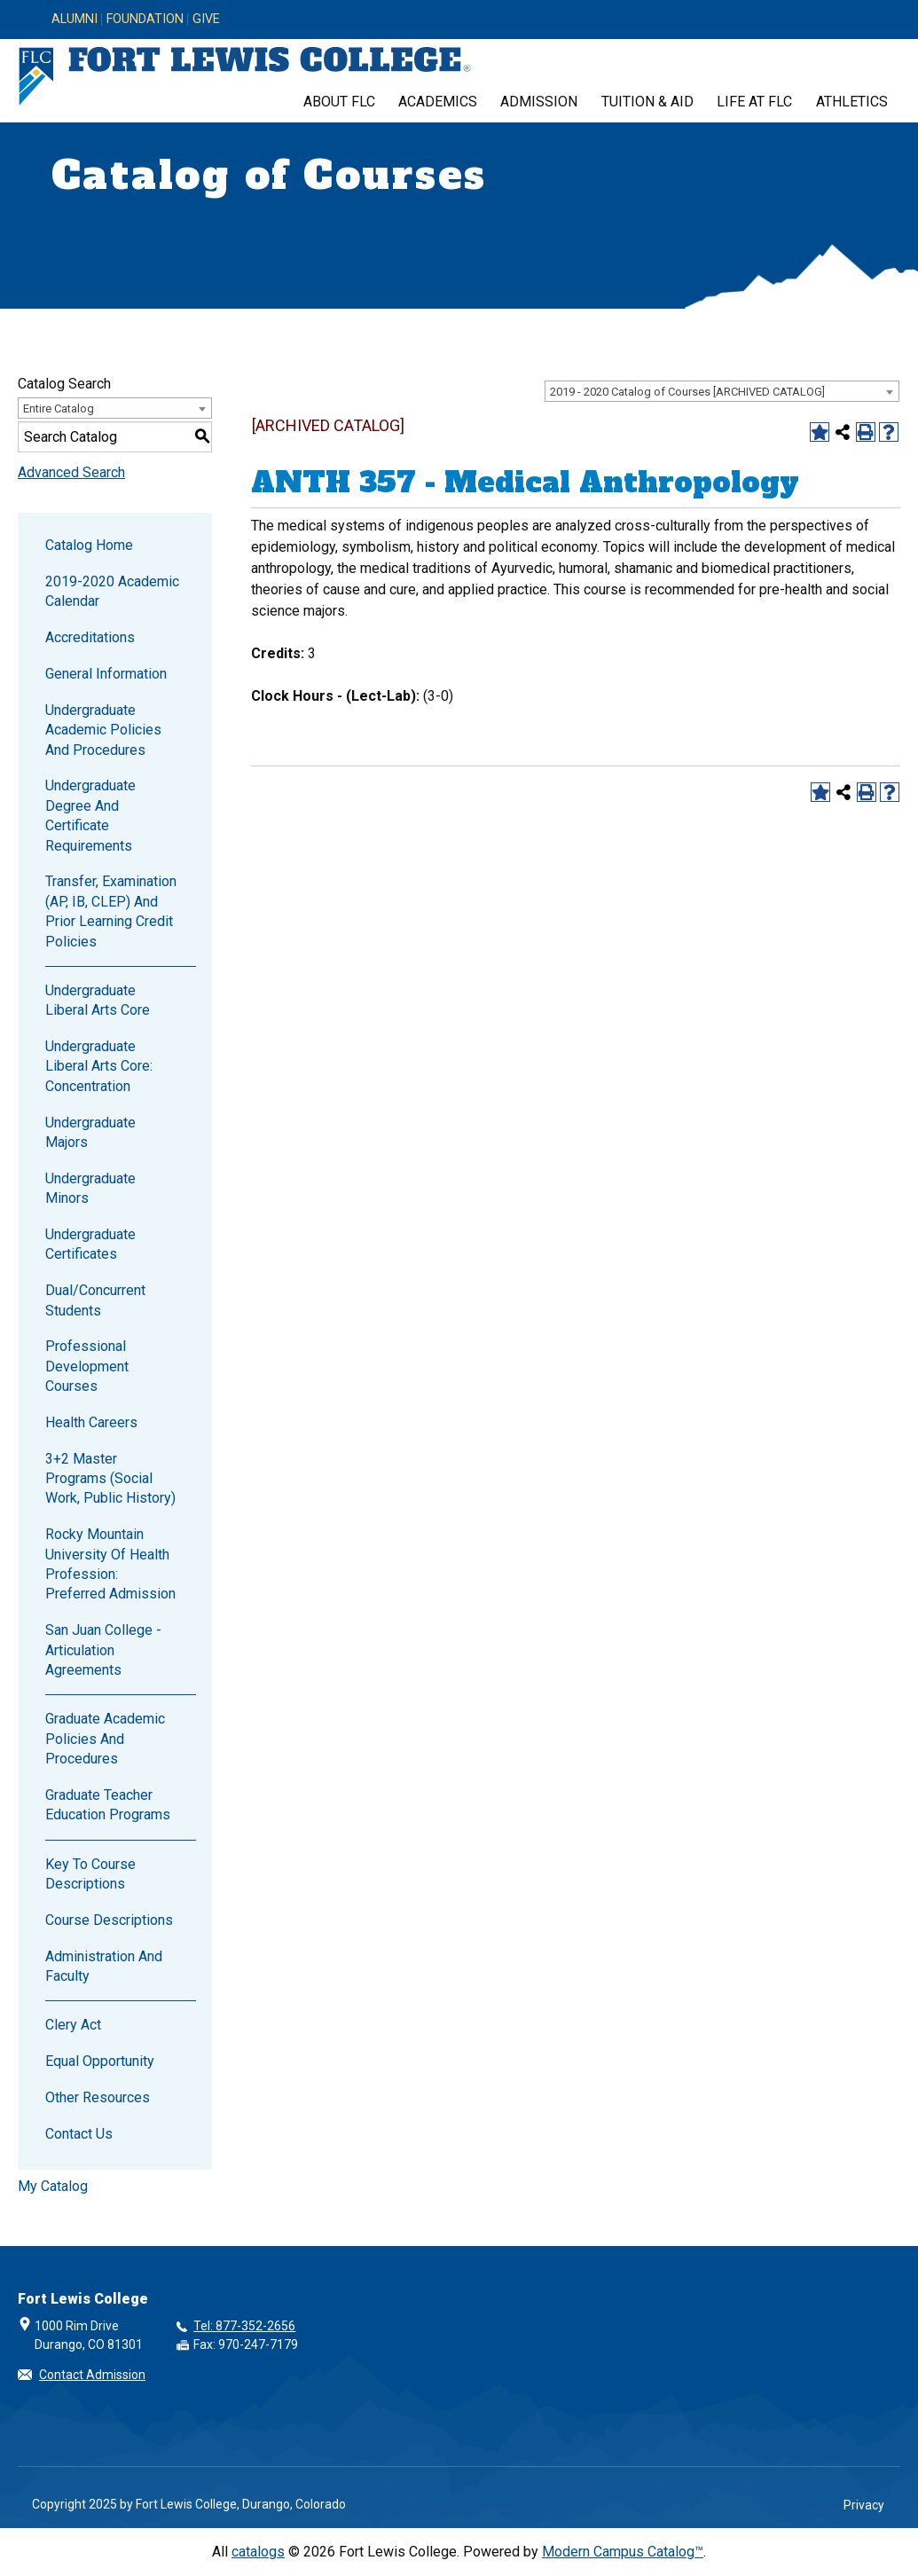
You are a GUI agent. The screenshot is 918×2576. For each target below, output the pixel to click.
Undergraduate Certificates (90, 1244)
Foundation (145, 19)
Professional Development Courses (87, 1366)
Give (206, 19)
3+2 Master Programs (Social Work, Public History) (110, 1478)
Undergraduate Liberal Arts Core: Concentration (99, 1066)
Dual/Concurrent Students (95, 1300)
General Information (106, 673)
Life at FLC (754, 101)
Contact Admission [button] (92, 2374)
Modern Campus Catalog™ (622, 2551)
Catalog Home (89, 545)
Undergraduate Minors (90, 1188)
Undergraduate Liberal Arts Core (97, 1000)
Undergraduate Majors (90, 1132)
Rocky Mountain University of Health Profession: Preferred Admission (110, 1564)
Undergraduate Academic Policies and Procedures (103, 730)
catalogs (258, 2551)
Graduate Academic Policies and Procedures (105, 1738)
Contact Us (79, 2133)
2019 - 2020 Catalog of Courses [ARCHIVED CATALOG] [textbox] (687, 391)
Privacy (863, 2505)
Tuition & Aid (647, 101)
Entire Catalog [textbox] (58, 408)
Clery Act (73, 2024)
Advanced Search (71, 472)
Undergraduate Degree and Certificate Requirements (90, 815)
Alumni (74, 19)
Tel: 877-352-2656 (244, 2326)
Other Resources (97, 2097)
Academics (437, 101)
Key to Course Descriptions (90, 1874)
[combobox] (722, 391)
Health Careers (91, 1422)
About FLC (339, 101)
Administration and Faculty (103, 1966)
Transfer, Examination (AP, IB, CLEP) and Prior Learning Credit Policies (111, 911)
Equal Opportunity (99, 2061)
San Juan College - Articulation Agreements (103, 1650)
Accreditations (90, 637)
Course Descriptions (109, 1920)
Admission (538, 101)
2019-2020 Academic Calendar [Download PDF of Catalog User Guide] (112, 591)
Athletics (852, 101)
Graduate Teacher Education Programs (107, 1805)
